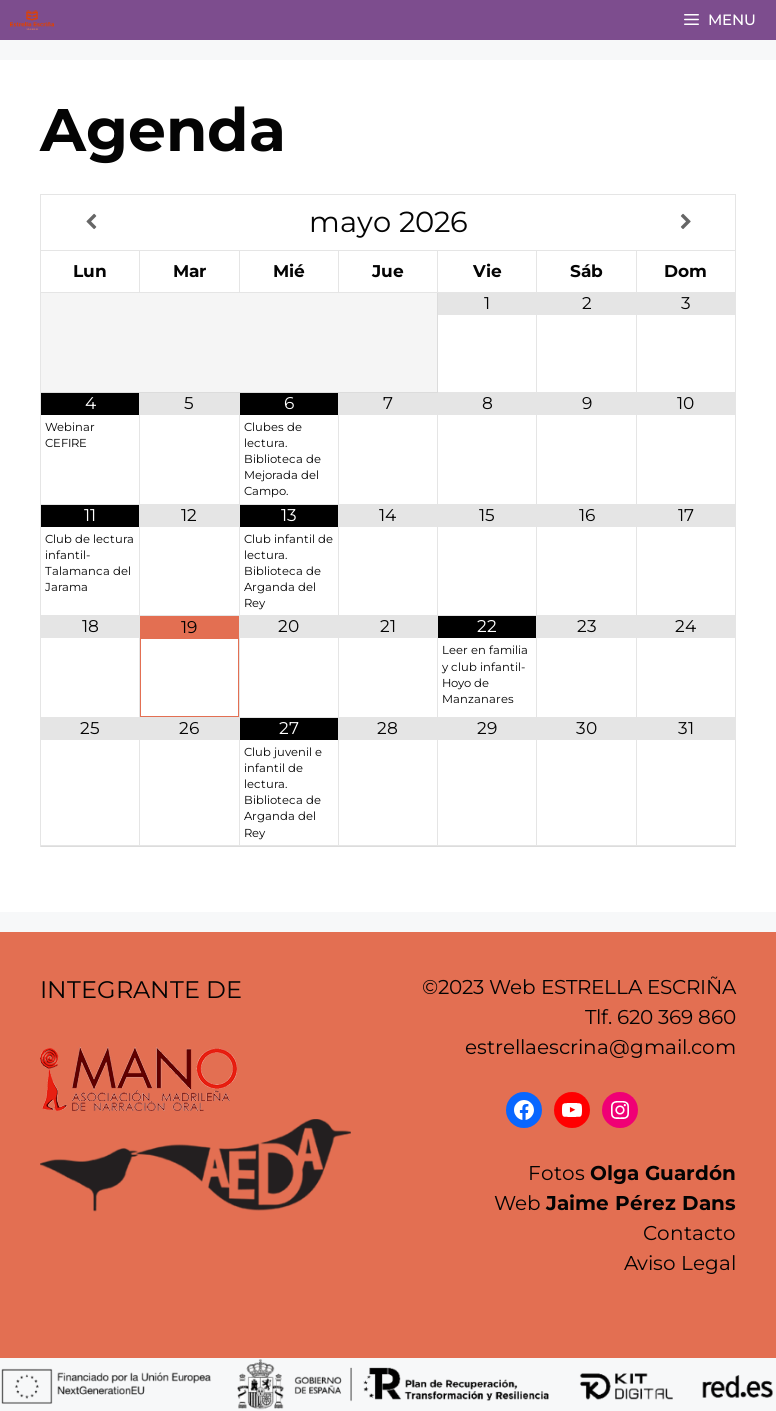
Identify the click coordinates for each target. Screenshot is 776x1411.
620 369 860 (676, 1017)
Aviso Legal (680, 1263)
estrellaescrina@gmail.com (600, 1047)
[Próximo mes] (686, 223)
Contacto (689, 1233)
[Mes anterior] (90, 223)
